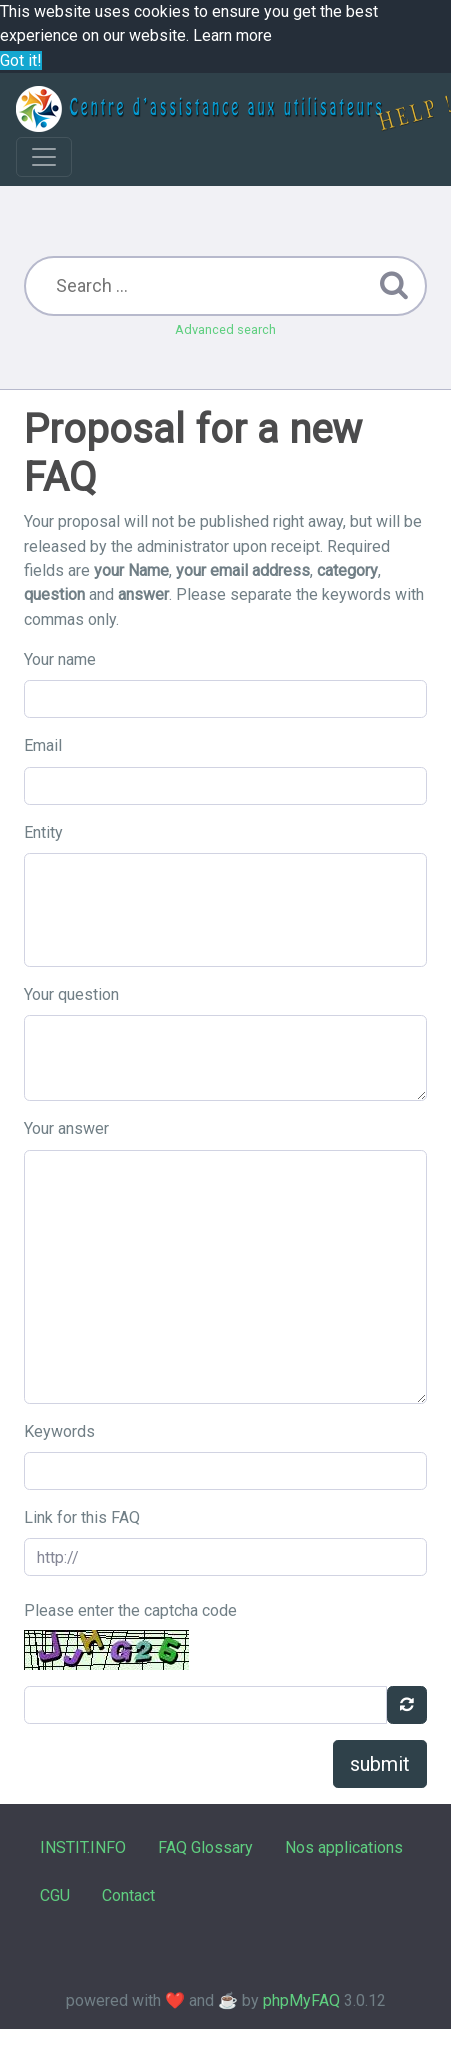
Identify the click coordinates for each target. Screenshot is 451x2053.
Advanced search (225, 329)
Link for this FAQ (82, 1517)
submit (380, 1764)
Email (43, 745)
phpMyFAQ (301, 2000)
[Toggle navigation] (44, 157)
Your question (71, 994)
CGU (55, 1895)
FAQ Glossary (205, 1847)
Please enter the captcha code (130, 1610)
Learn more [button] (232, 35)
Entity (43, 832)
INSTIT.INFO (83, 1847)
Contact (128, 1895)
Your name (60, 659)
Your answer (66, 1128)
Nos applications (344, 1847)
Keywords (59, 1431)
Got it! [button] (21, 60)
